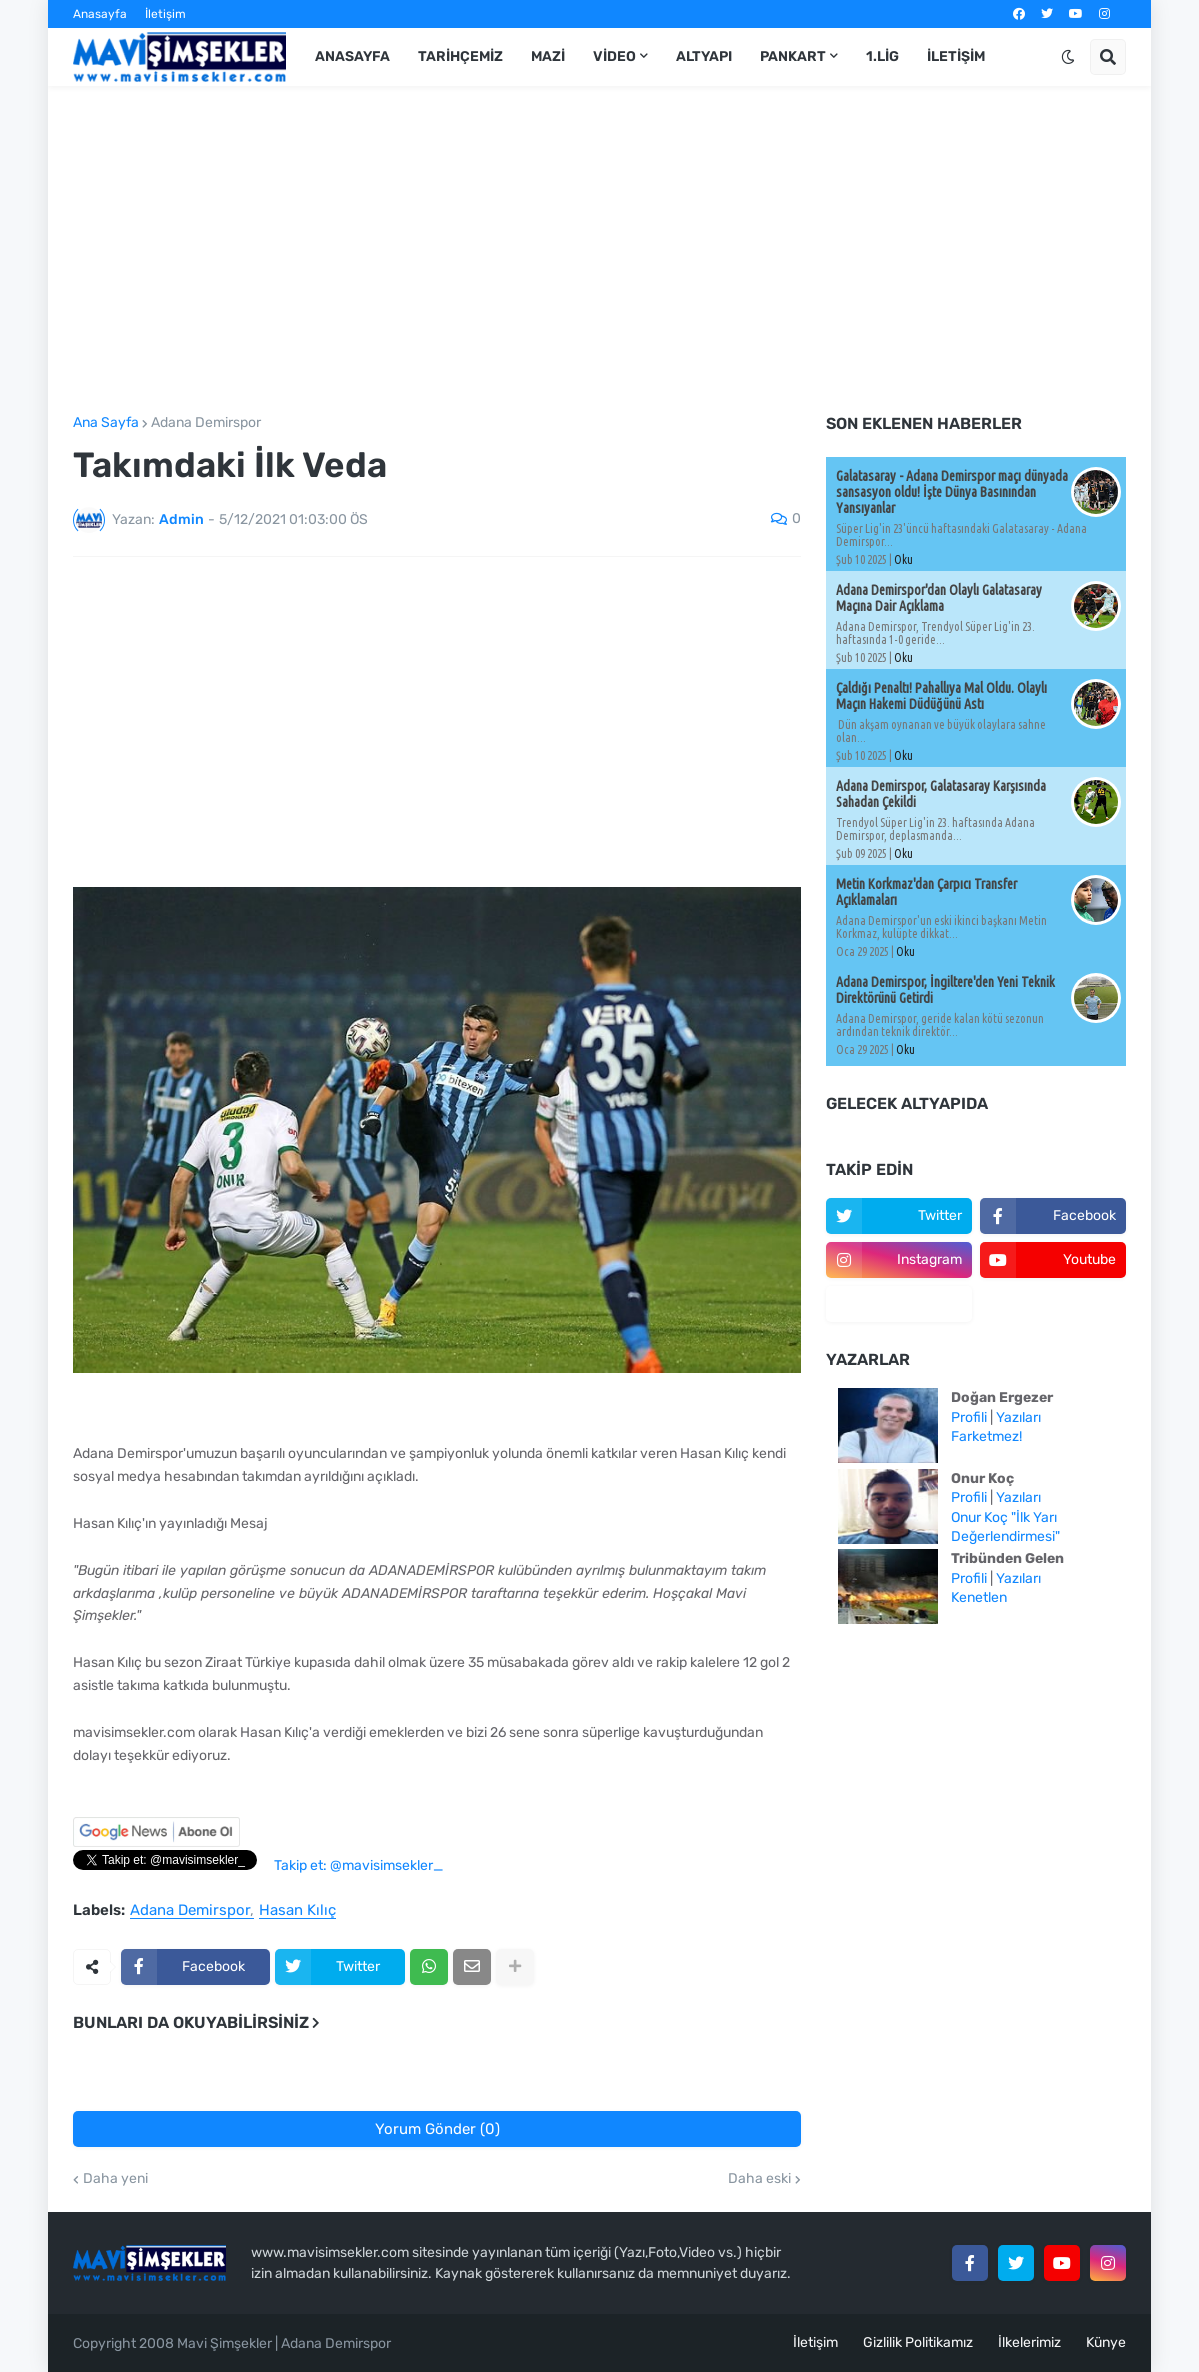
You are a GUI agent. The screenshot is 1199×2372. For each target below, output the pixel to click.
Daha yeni (115, 2179)
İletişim (165, 14)
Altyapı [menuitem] (704, 56)
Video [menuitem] (614, 56)
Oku (903, 559)
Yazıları (1018, 1417)
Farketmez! (986, 1436)
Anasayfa (100, 14)
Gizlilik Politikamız (918, 2342)
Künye (1106, 2342)
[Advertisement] (599, 251)
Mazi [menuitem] (548, 56)
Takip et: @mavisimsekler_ (358, 1865)
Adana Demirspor (206, 423)
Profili (969, 1417)
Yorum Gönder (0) (437, 2129)
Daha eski (759, 2179)
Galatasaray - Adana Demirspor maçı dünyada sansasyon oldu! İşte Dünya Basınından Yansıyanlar (952, 492)
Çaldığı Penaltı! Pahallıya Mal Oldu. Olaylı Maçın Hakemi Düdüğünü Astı (941, 696)
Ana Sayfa (106, 423)
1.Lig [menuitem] (882, 56)
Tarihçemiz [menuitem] (460, 56)
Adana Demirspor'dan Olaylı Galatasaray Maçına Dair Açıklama (939, 598)
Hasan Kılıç (297, 1911)
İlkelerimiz (1029, 2342)
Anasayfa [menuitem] (352, 56)
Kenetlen (979, 1597)
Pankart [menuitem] (793, 56)
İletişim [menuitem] (956, 56)
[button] (1068, 57)
